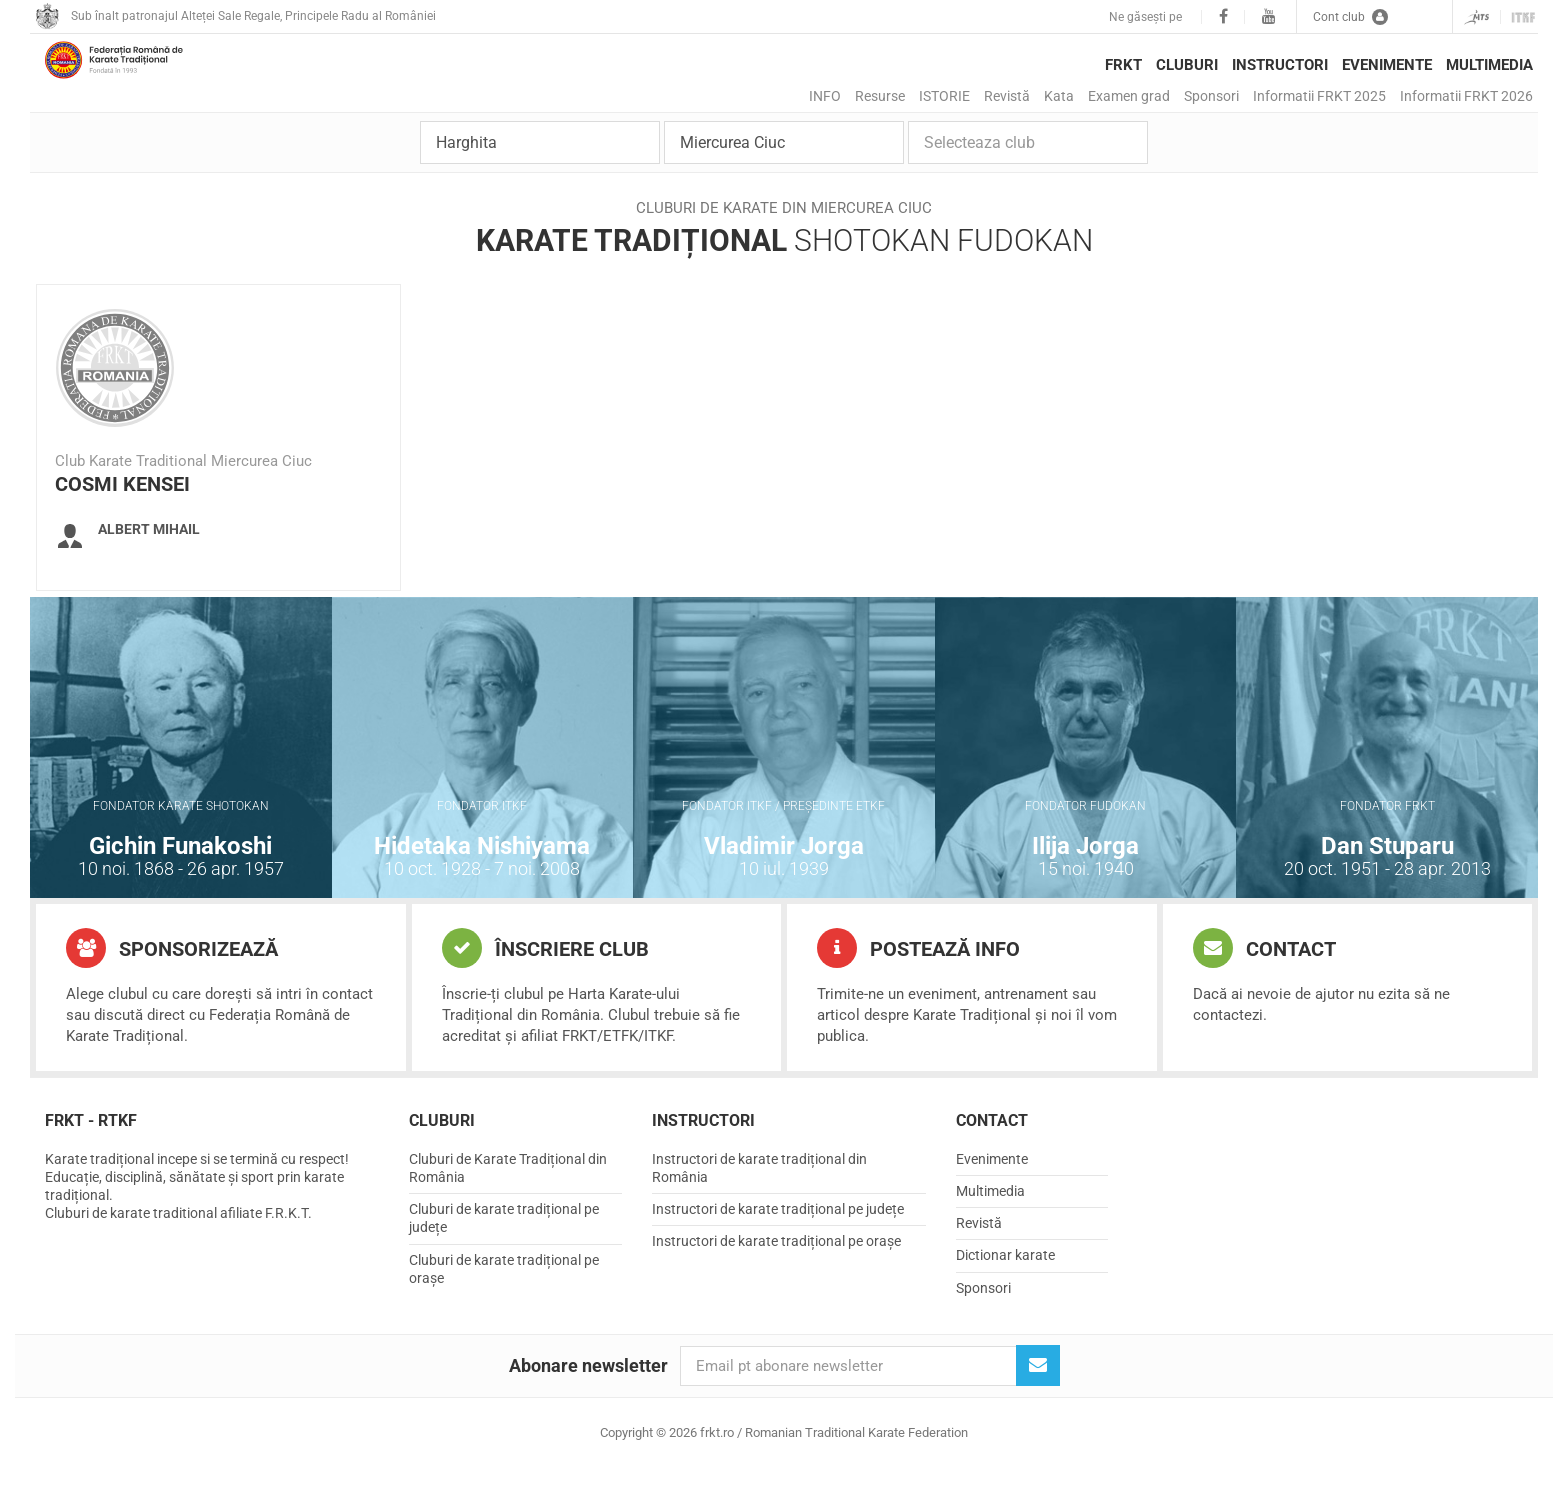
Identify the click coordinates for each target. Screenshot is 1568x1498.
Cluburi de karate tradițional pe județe (504, 1247)
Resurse (880, 96)
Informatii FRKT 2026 (1466, 96)
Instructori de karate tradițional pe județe (778, 1238)
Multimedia (1489, 65)
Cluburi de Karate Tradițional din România (508, 1197)
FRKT (1123, 65)
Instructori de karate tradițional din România (759, 1197)
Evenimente (1387, 65)
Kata (1059, 96)
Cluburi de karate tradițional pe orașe (504, 1298)
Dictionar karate (1005, 1284)
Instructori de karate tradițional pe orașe (776, 1270)
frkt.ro (145, 81)
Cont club (1350, 17)
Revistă (1007, 96)
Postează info (918, 977)
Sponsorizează (172, 977)
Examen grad (1129, 96)
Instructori (1280, 65)
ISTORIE (944, 96)
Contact (1264, 977)
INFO (825, 96)
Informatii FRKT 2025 (1319, 96)
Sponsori (1211, 96)
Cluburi (1187, 65)
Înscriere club (545, 977)
